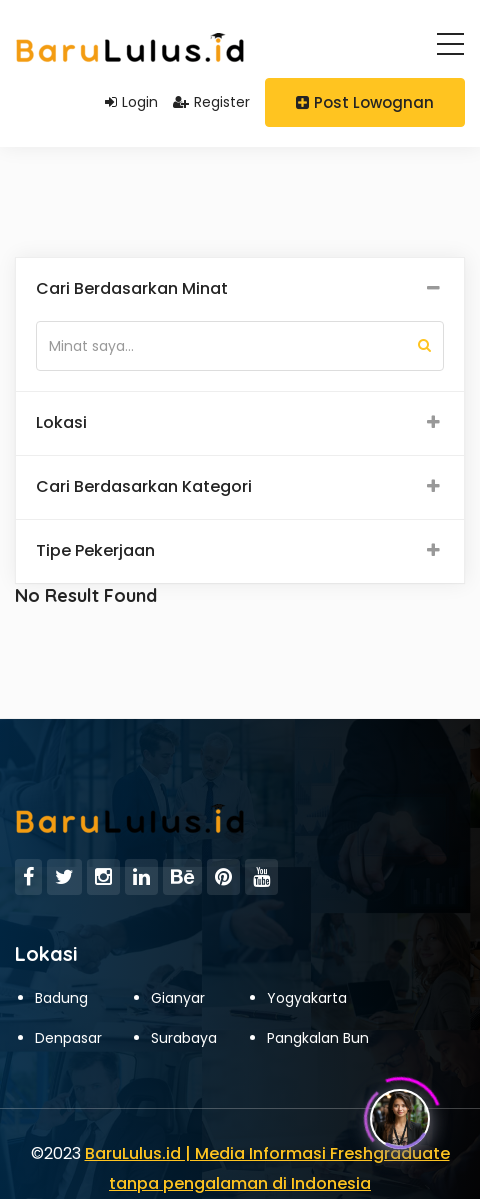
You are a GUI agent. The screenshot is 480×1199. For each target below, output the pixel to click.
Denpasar (68, 1038)
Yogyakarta (307, 998)
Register (211, 102)
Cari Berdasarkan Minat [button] (132, 289)
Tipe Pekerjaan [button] (95, 551)
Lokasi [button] (61, 423)
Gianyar (178, 998)
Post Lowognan (365, 102)
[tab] (240, 289)
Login (131, 102)
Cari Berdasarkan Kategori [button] (144, 487)
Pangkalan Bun (318, 1038)
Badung (61, 998)
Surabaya (184, 1038)
